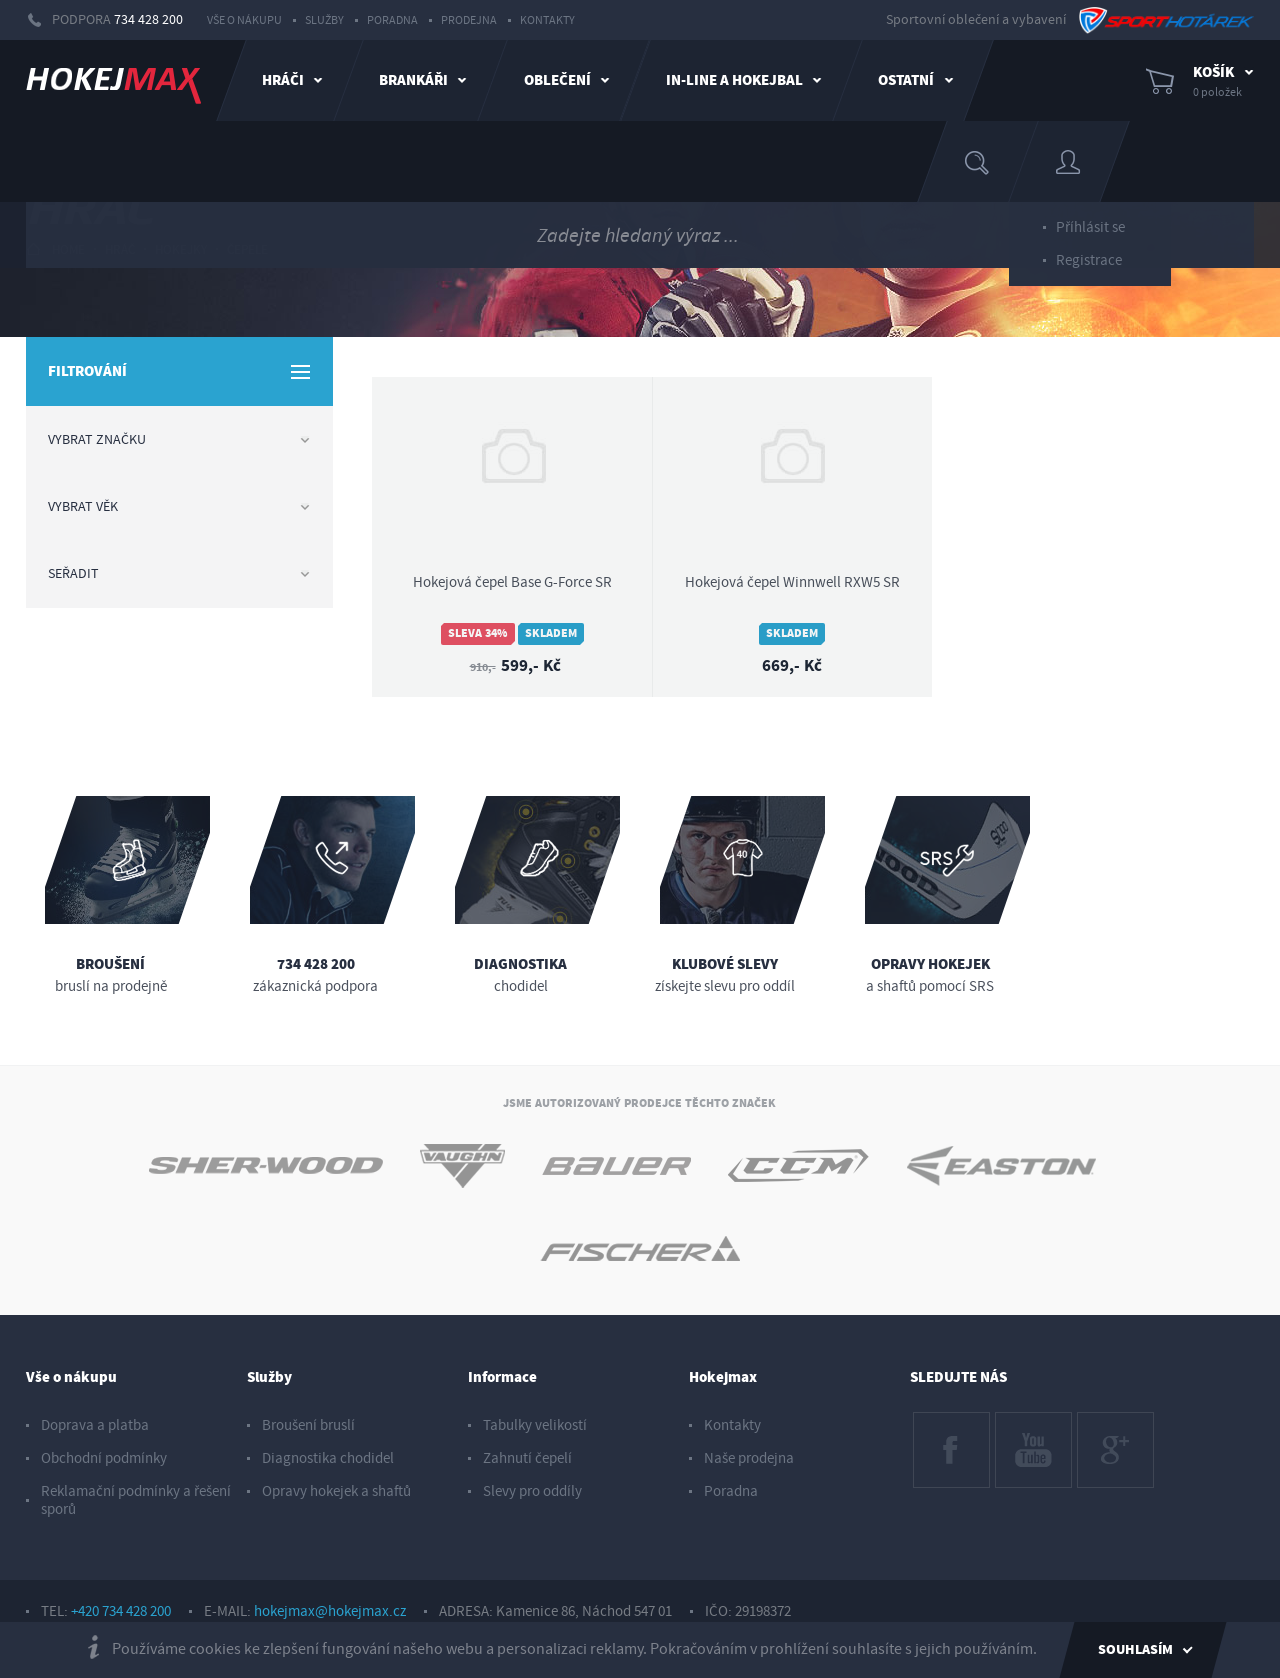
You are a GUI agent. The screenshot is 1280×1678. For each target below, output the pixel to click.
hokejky (181, 250)
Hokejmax (723, 1377)
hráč (120, 250)
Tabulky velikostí (535, 1425)
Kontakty (547, 20)
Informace (502, 1377)
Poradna (392, 20)
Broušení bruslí (308, 1425)
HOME (55, 249)
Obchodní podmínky (104, 1458)
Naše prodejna (749, 1458)
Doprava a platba (95, 1425)
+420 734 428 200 (121, 1611)
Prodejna (469, 20)
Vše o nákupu (244, 20)
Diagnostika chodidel (328, 1458)
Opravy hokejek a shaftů (336, 1491)
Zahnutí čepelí (527, 1458)
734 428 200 (148, 20)
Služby (324, 20)
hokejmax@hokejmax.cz (330, 1611)
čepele (247, 250)
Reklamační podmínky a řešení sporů (136, 1500)
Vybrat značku (179, 440)
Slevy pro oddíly (532, 1491)
